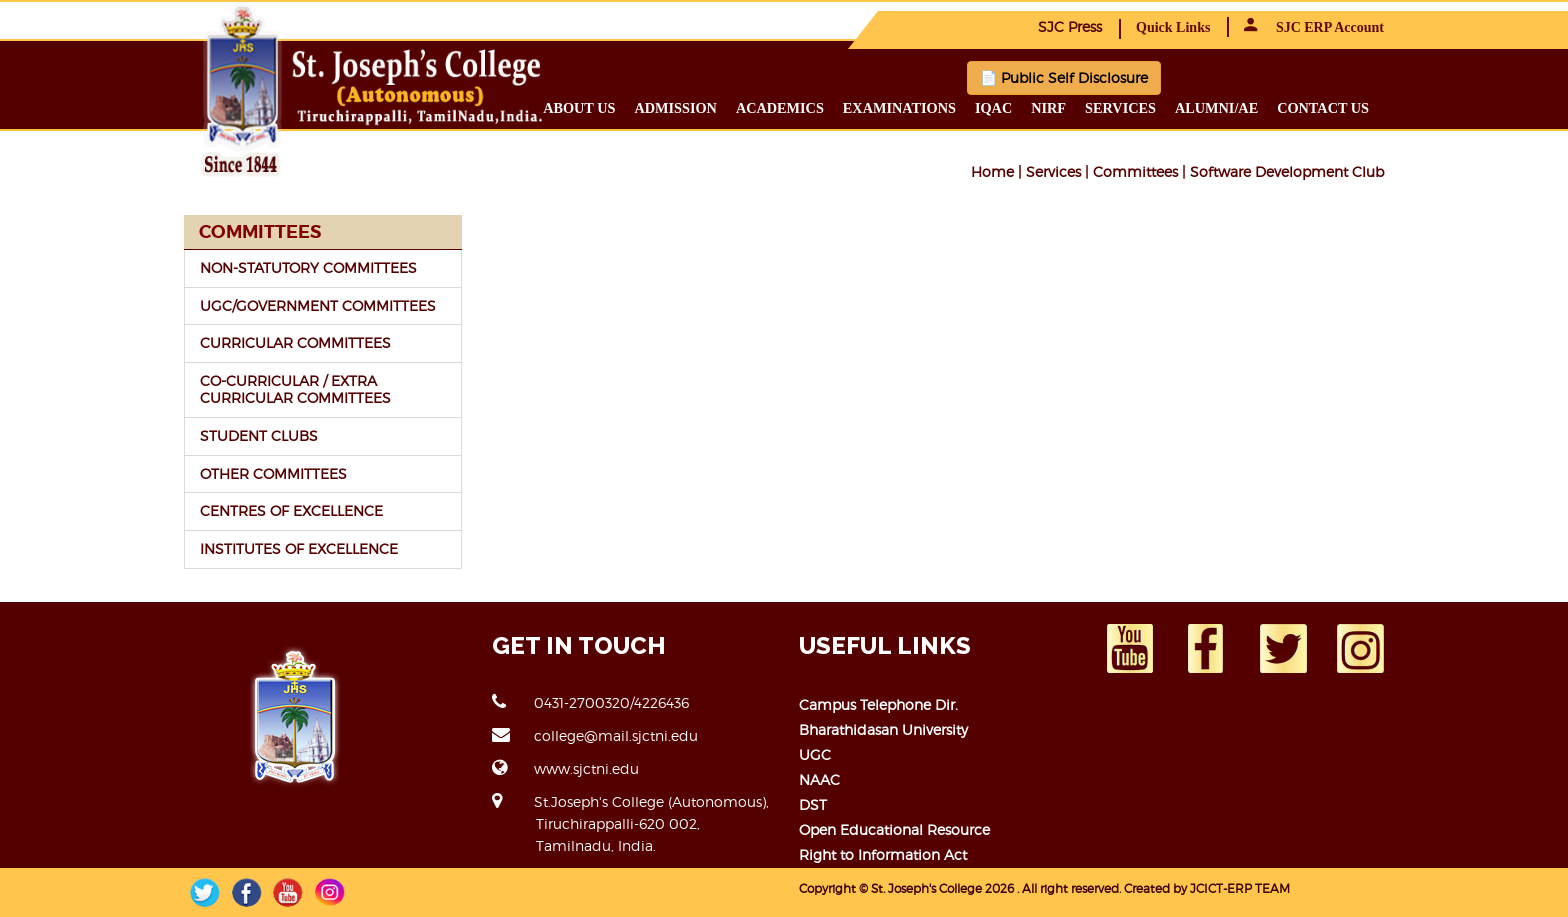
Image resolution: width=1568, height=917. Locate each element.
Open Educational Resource (894, 829)
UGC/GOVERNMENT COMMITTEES (318, 305)
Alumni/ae (1216, 108)
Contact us (1323, 108)
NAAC (819, 779)
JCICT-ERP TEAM (1240, 888)
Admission (675, 108)
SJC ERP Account (1314, 27)
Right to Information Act (883, 854)
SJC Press (1070, 26)
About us (579, 108)
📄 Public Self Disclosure (1064, 77)
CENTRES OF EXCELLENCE (291, 510)
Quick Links (1173, 27)
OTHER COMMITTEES (273, 473)
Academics (780, 108)
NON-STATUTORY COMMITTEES (308, 267)
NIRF (1048, 108)
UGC (815, 754)
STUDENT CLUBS (259, 435)
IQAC (993, 108)
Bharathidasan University (883, 729)
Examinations (899, 108)
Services (1120, 108)
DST (813, 804)
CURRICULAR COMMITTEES (295, 342)
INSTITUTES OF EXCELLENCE (299, 548)
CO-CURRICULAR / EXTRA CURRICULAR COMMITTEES (295, 389)
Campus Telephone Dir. (878, 704)
